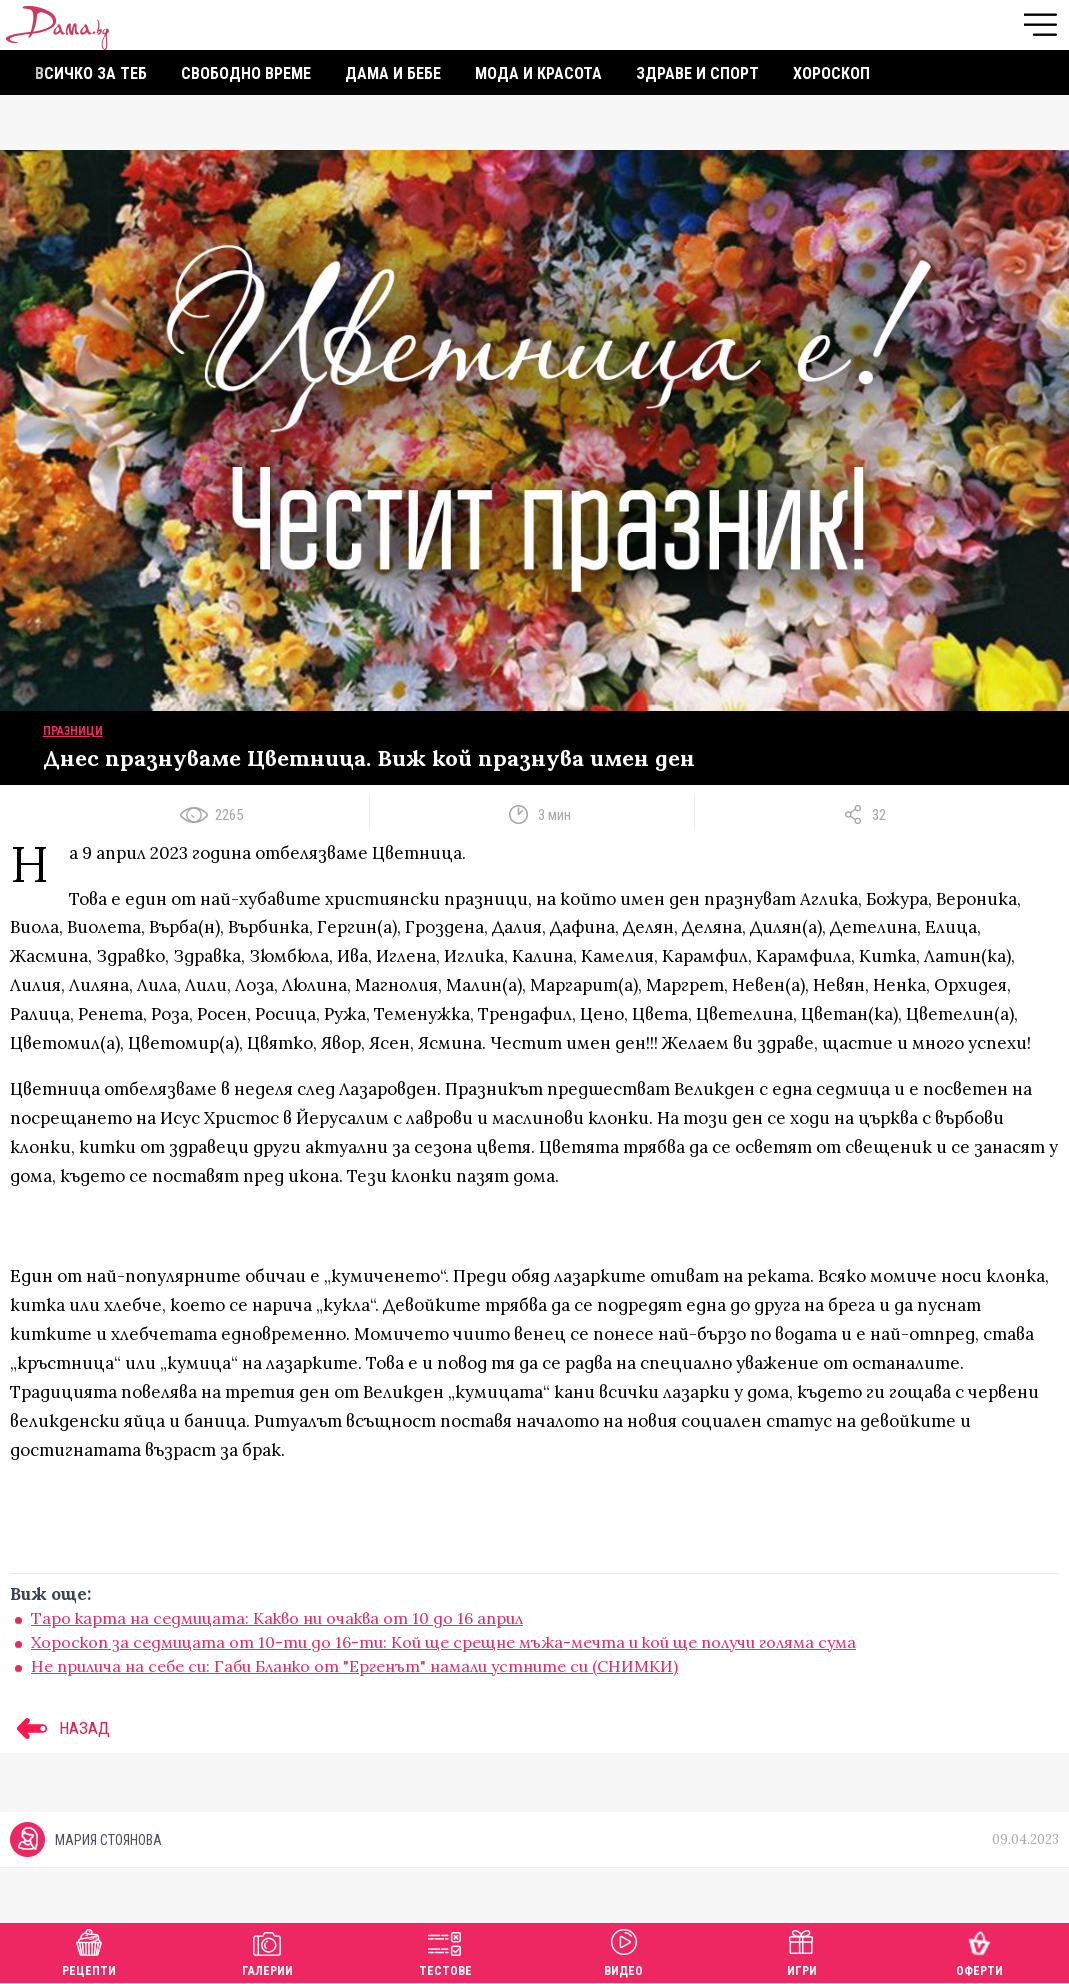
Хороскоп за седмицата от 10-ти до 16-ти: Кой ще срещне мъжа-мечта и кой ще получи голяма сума (443, 1642)
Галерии (267, 1950)
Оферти (979, 1950)
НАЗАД (60, 1728)
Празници (73, 731)
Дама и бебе (393, 73)
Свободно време (246, 73)
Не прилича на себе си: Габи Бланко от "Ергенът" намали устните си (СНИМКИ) (354, 1666)
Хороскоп (831, 73)
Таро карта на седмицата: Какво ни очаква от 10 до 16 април (277, 1618)
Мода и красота (538, 73)
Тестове (445, 1950)
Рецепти (89, 1950)
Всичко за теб (91, 73)
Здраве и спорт (697, 73)
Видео (623, 1950)
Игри (802, 1950)
